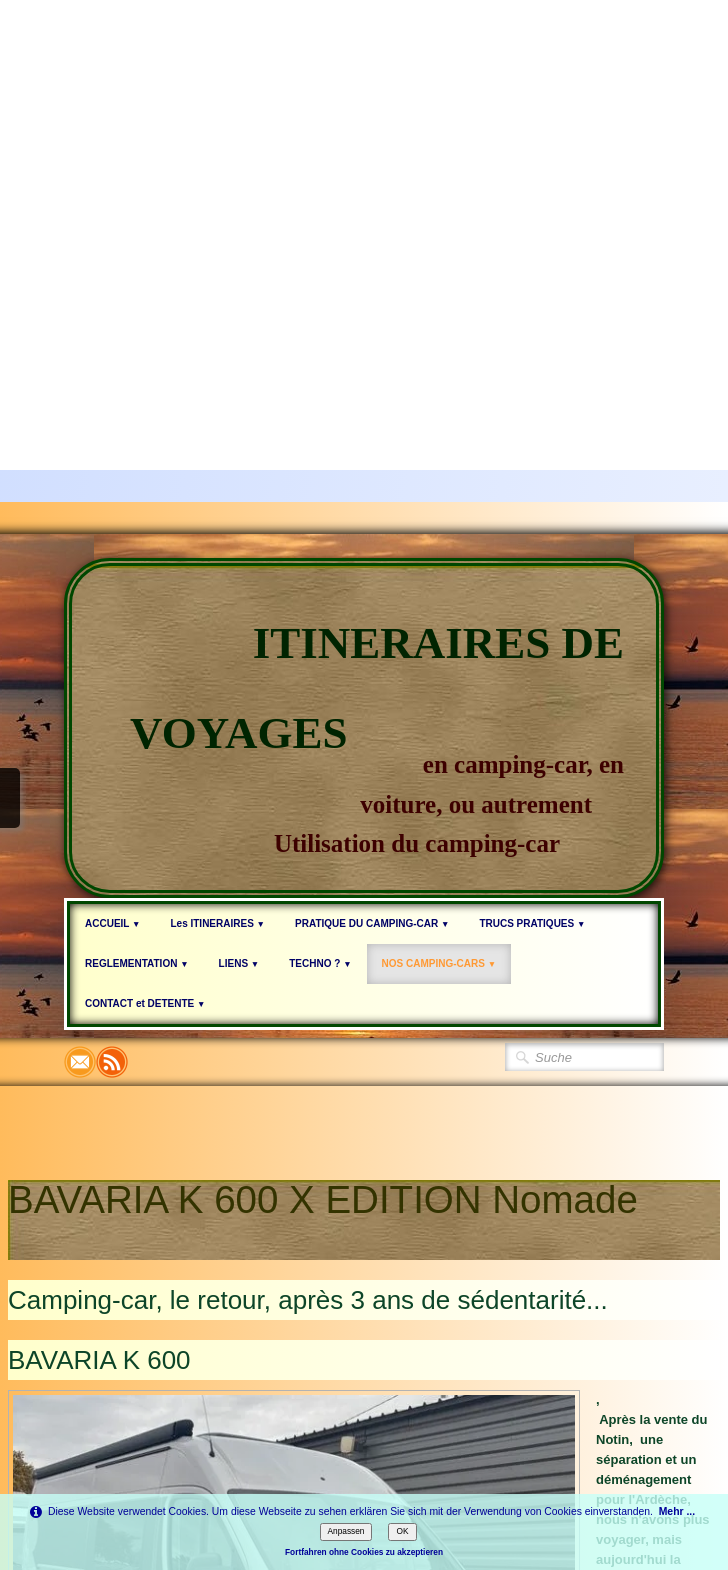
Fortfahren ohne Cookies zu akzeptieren (364, 1552)
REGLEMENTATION (137, 963)
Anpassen (346, 1531)
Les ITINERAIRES (217, 923)
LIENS (239, 963)
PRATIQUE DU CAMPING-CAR (372, 923)
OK (402, 1531)
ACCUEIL (112, 923)
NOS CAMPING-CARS (439, 963)
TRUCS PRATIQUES (532, 923)
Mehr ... (677, 1511)
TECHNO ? (320, 963)
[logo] (364, 728)
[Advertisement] (187, 187)
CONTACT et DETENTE (145, 1003)
